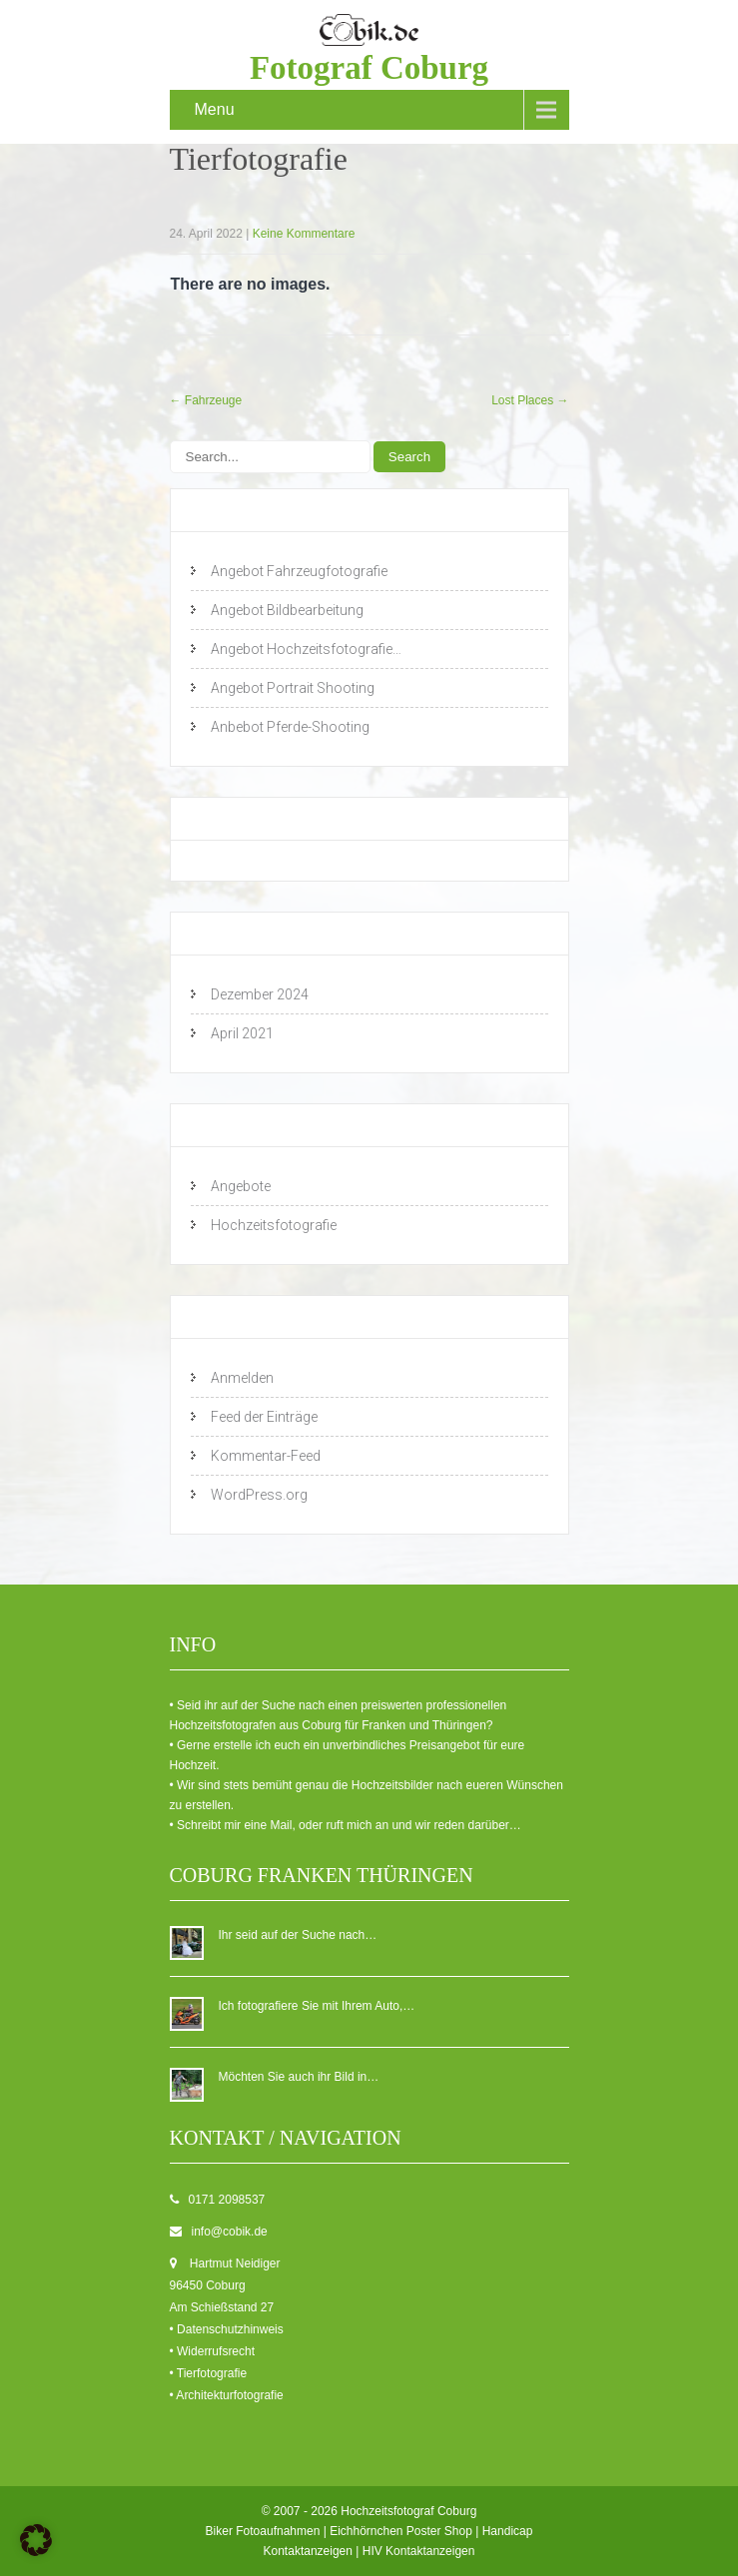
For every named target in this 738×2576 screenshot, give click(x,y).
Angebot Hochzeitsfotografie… (306, 649)
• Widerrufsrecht (213, 2351)
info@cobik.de (230, 2232)
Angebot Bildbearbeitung (287, 610)
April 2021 (242, 1033)
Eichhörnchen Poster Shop (401, 2531)
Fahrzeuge (206, 400)
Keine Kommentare (304, 234)
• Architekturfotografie (227, 2395)
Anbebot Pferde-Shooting (290, 727)
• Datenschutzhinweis (227, 2329)
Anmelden (242, 1378)
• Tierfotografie (209, 2373)
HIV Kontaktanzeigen (419, 2551)
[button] (36, 2540)
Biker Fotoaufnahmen (263, 2531)
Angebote (241, 1186)
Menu (215, 109)
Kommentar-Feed (266, 1456)
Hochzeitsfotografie (274, 1225)
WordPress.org (259, 1495)
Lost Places (529, 400)
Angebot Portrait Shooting (292, 688)
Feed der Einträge (264, 1417)
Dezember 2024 (260, 994)
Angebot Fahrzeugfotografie (299, 571)
